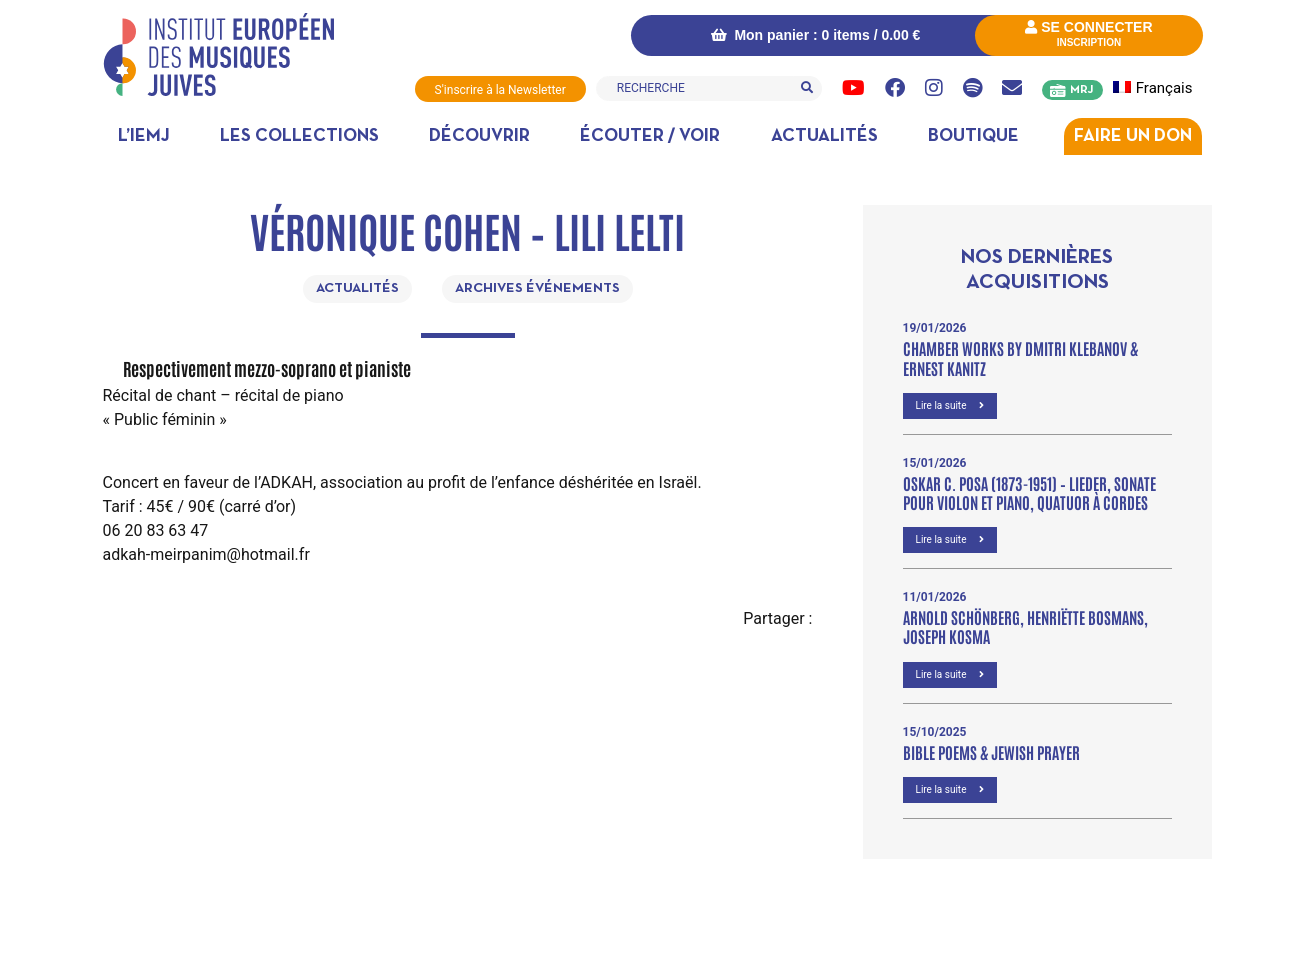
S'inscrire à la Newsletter (500, 90)
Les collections (299, 136)
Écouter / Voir (650, 136)
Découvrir (479, 136)
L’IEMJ (144, 136)
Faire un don (1133, 136)
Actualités (824, 136)
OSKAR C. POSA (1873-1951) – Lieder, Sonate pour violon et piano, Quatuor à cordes (1029, 492)
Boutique (973, 136)
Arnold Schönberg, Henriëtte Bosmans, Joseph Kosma (1025, 626)
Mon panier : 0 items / (816, 35)
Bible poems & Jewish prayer (991, 752)
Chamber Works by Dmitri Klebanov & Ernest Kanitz (1020, 357)
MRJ (1081, 90)
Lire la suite (950, 405)
